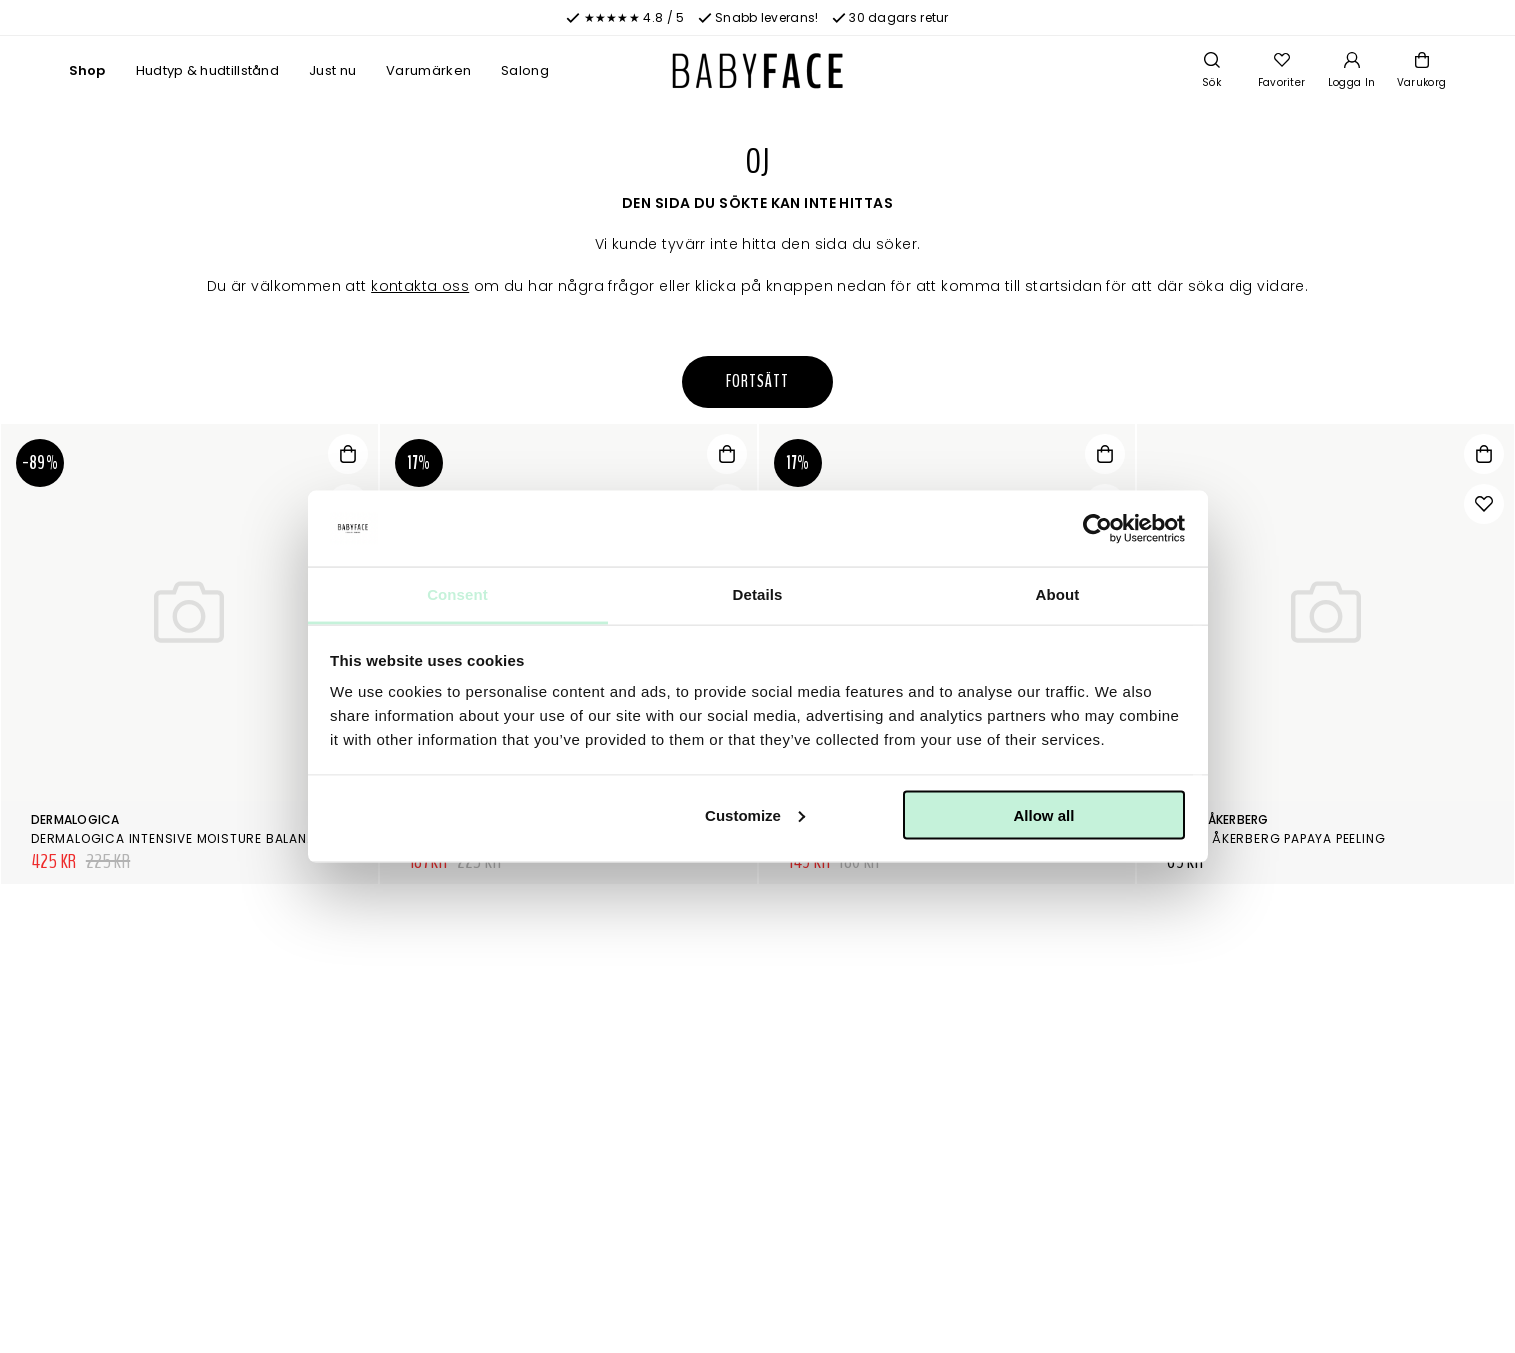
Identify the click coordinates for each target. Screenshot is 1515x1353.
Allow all (1044, 814)
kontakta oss (420, 286)
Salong (525, 70)
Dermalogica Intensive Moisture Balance (177, 838)
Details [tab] (758, 594)
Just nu (332, 70)
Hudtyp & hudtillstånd (207, 70)
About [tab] (1058, 594)
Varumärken (428, 70)
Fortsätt (757, 381)
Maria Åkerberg (1217, 819)
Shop (87, 70)
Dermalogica (75, 819)
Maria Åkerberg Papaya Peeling (1276, 838)
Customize (755, 814)
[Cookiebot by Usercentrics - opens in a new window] (1097, 529)
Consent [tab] (457, 594)
